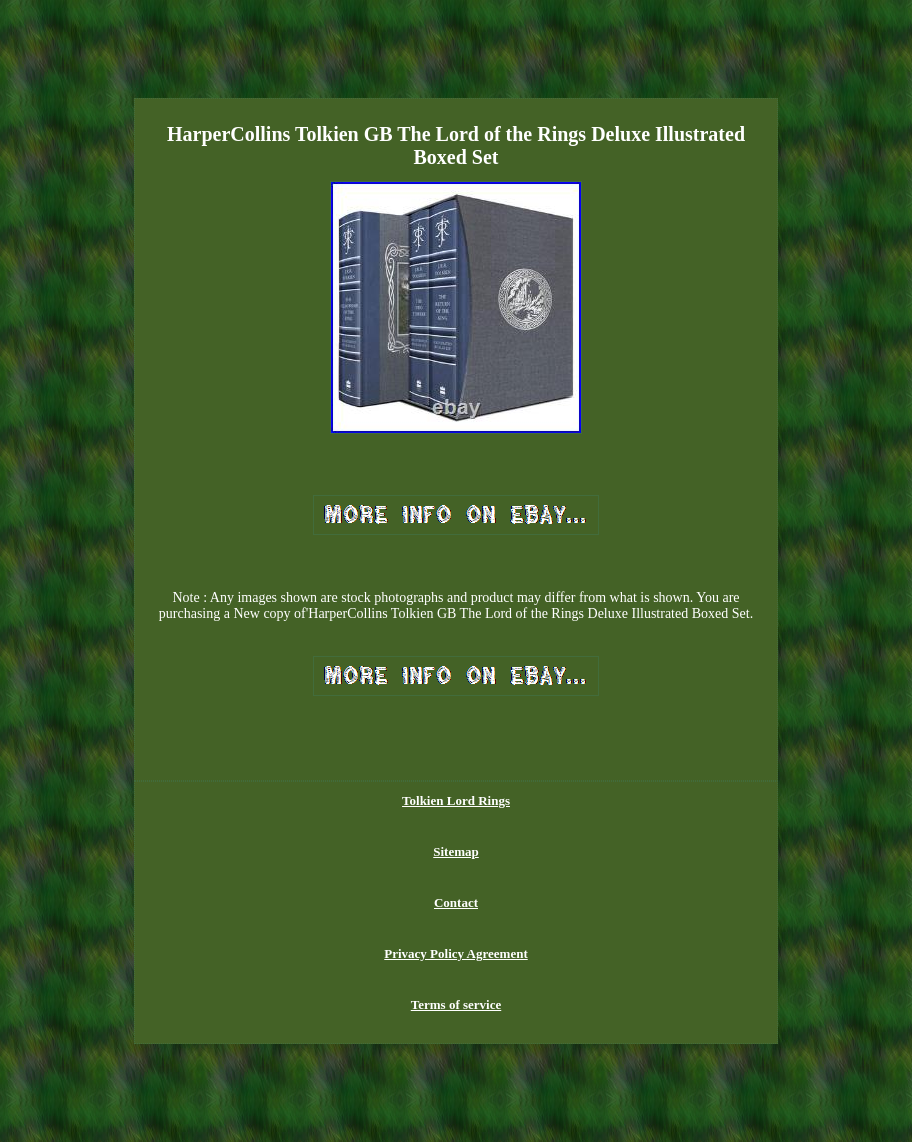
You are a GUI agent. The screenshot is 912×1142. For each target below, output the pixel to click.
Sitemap (456, 851)
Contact (456, 902)
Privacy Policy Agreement (455, 953)
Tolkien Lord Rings (456, 800)
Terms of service (456, 1004)
